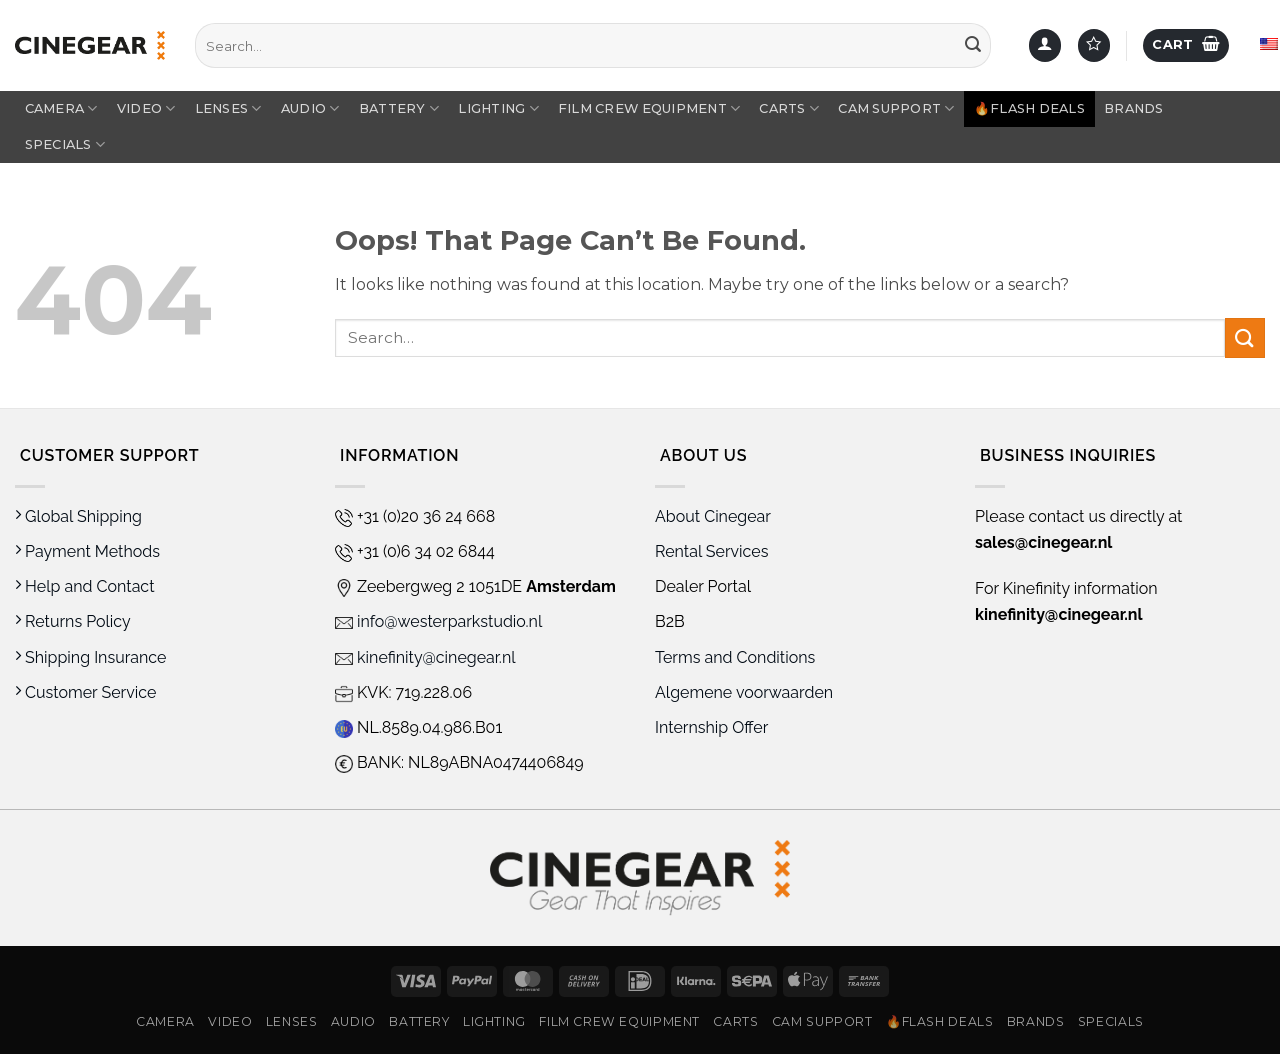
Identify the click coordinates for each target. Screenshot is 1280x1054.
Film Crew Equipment (649, 108)
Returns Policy (73, 621)
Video (146, 108)
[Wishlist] (1094, 45)
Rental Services (711, 551)
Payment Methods (87, 551)
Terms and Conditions (735, 657)
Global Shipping (78, 516)
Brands (1134, 108)
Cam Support (896, 108)
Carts (789, 108)
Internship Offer (711, 727)
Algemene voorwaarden (746, 692)
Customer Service (85, 692)
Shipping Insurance (90, 657)
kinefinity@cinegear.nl (425, 657)
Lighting (498, 108)
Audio (310, 108)
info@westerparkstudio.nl (438, 621)
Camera (61, 108)
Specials (65, 144)
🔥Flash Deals (1029, 108)
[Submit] (973, 46)
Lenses (228, 108)
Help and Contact (85, 586)
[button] (1045, 45)
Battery (399, 108)
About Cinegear (713, 516)
